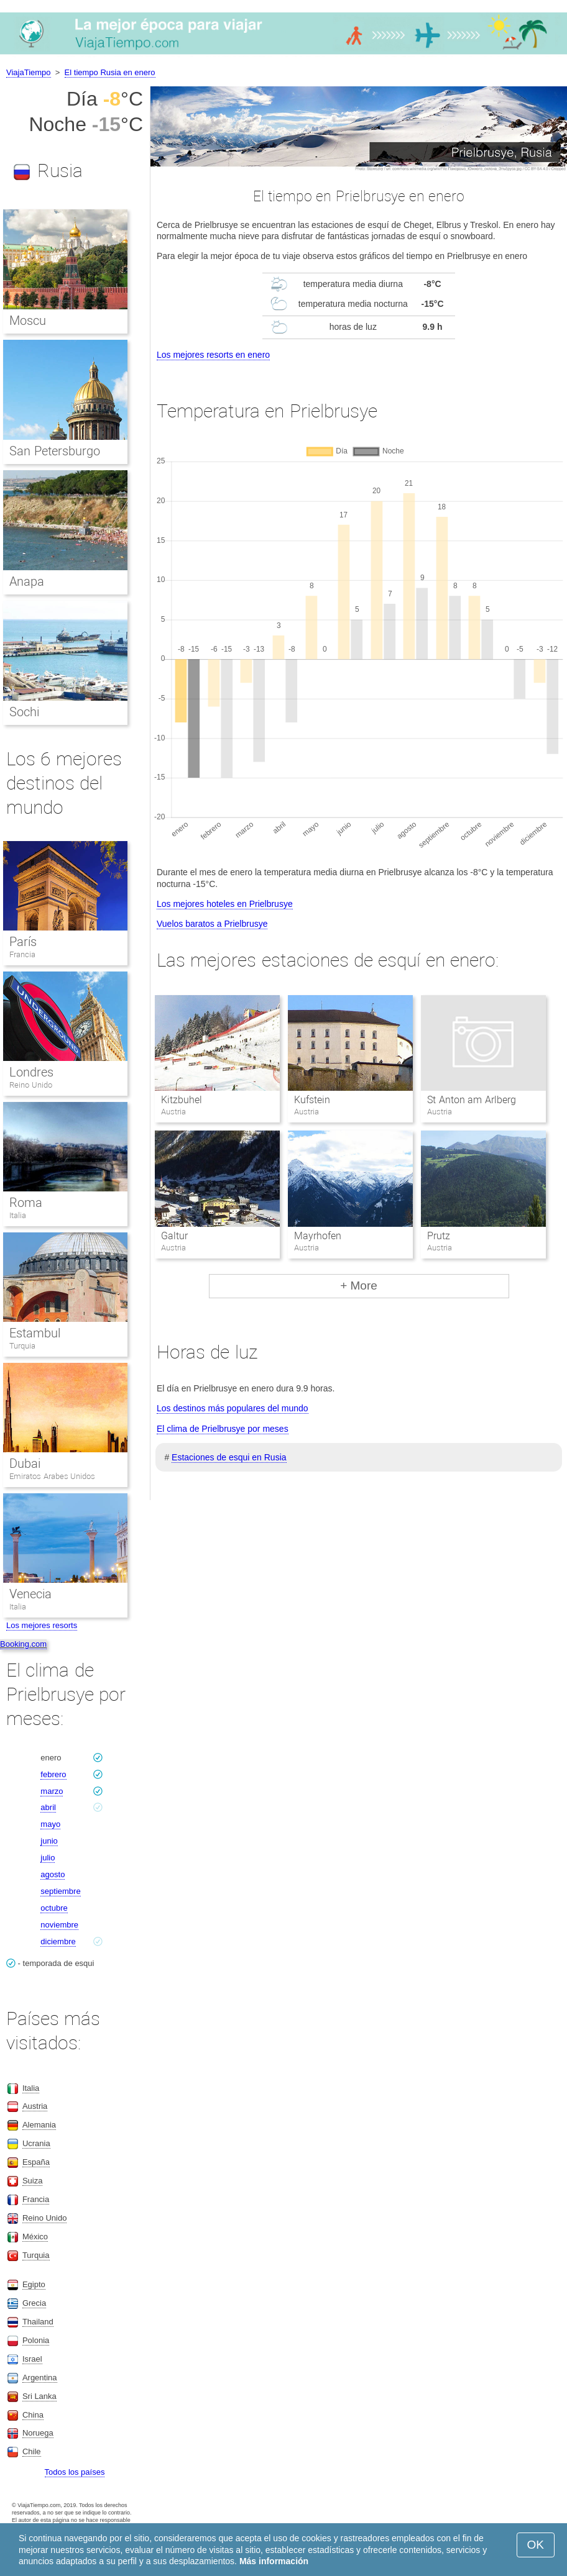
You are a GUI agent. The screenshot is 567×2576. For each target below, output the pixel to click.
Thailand (37, 2321)
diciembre (57, 1941)
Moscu (27, 320)
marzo (51, 1791)
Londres (31, 1072)
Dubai (24, 1463)
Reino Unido (30, 1085)
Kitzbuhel (181, 1100)
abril (48, 1807)
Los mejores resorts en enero (213, 355)
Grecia (34, 2303)
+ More (358, 1285)
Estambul (34, 1333)
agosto (52, 1874)
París (23, 941)
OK (535, 2544)
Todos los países (75, 2472)
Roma (25, 1202)
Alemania (39, 2124)
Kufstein (312, 1100)
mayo (50, 1824)
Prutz (438, 1236)
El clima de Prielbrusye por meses (222, 1429)
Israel (32, 2359)
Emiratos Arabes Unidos (52, 1476)
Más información (273, 2561)
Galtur (174, 1236)
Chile (31, 2451)
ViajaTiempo (28, 72)
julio (47, 1857)
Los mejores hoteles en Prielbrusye (225, 904)
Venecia (30, 1593)
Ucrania (36, 2143)
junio (48, 1841)
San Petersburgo (54, 451)
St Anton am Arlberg (471, 1100)
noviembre (59, 1924)
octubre (53, 1908)
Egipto (33, 2284)
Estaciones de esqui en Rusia (229, 1457)
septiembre (60, 1891)
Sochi (24, 711)
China (33, 2414)
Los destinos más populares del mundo (232, 1408)
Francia (22, 954)
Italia (17, 1215)
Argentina (39, 2377)
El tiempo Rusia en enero (110, 72)
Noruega (37, 2432)
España (36, 2162)
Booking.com (23, 1644)
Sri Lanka (39, 2396)
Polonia (35, 2340)
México (35, 2236)
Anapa (26, 581)
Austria (34, 2106)
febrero (53, 1774)
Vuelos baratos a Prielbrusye (212, 924)
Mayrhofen (317, 1236)
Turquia (22, 1345)
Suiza (32, 2180)
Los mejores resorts (41, 1625)
